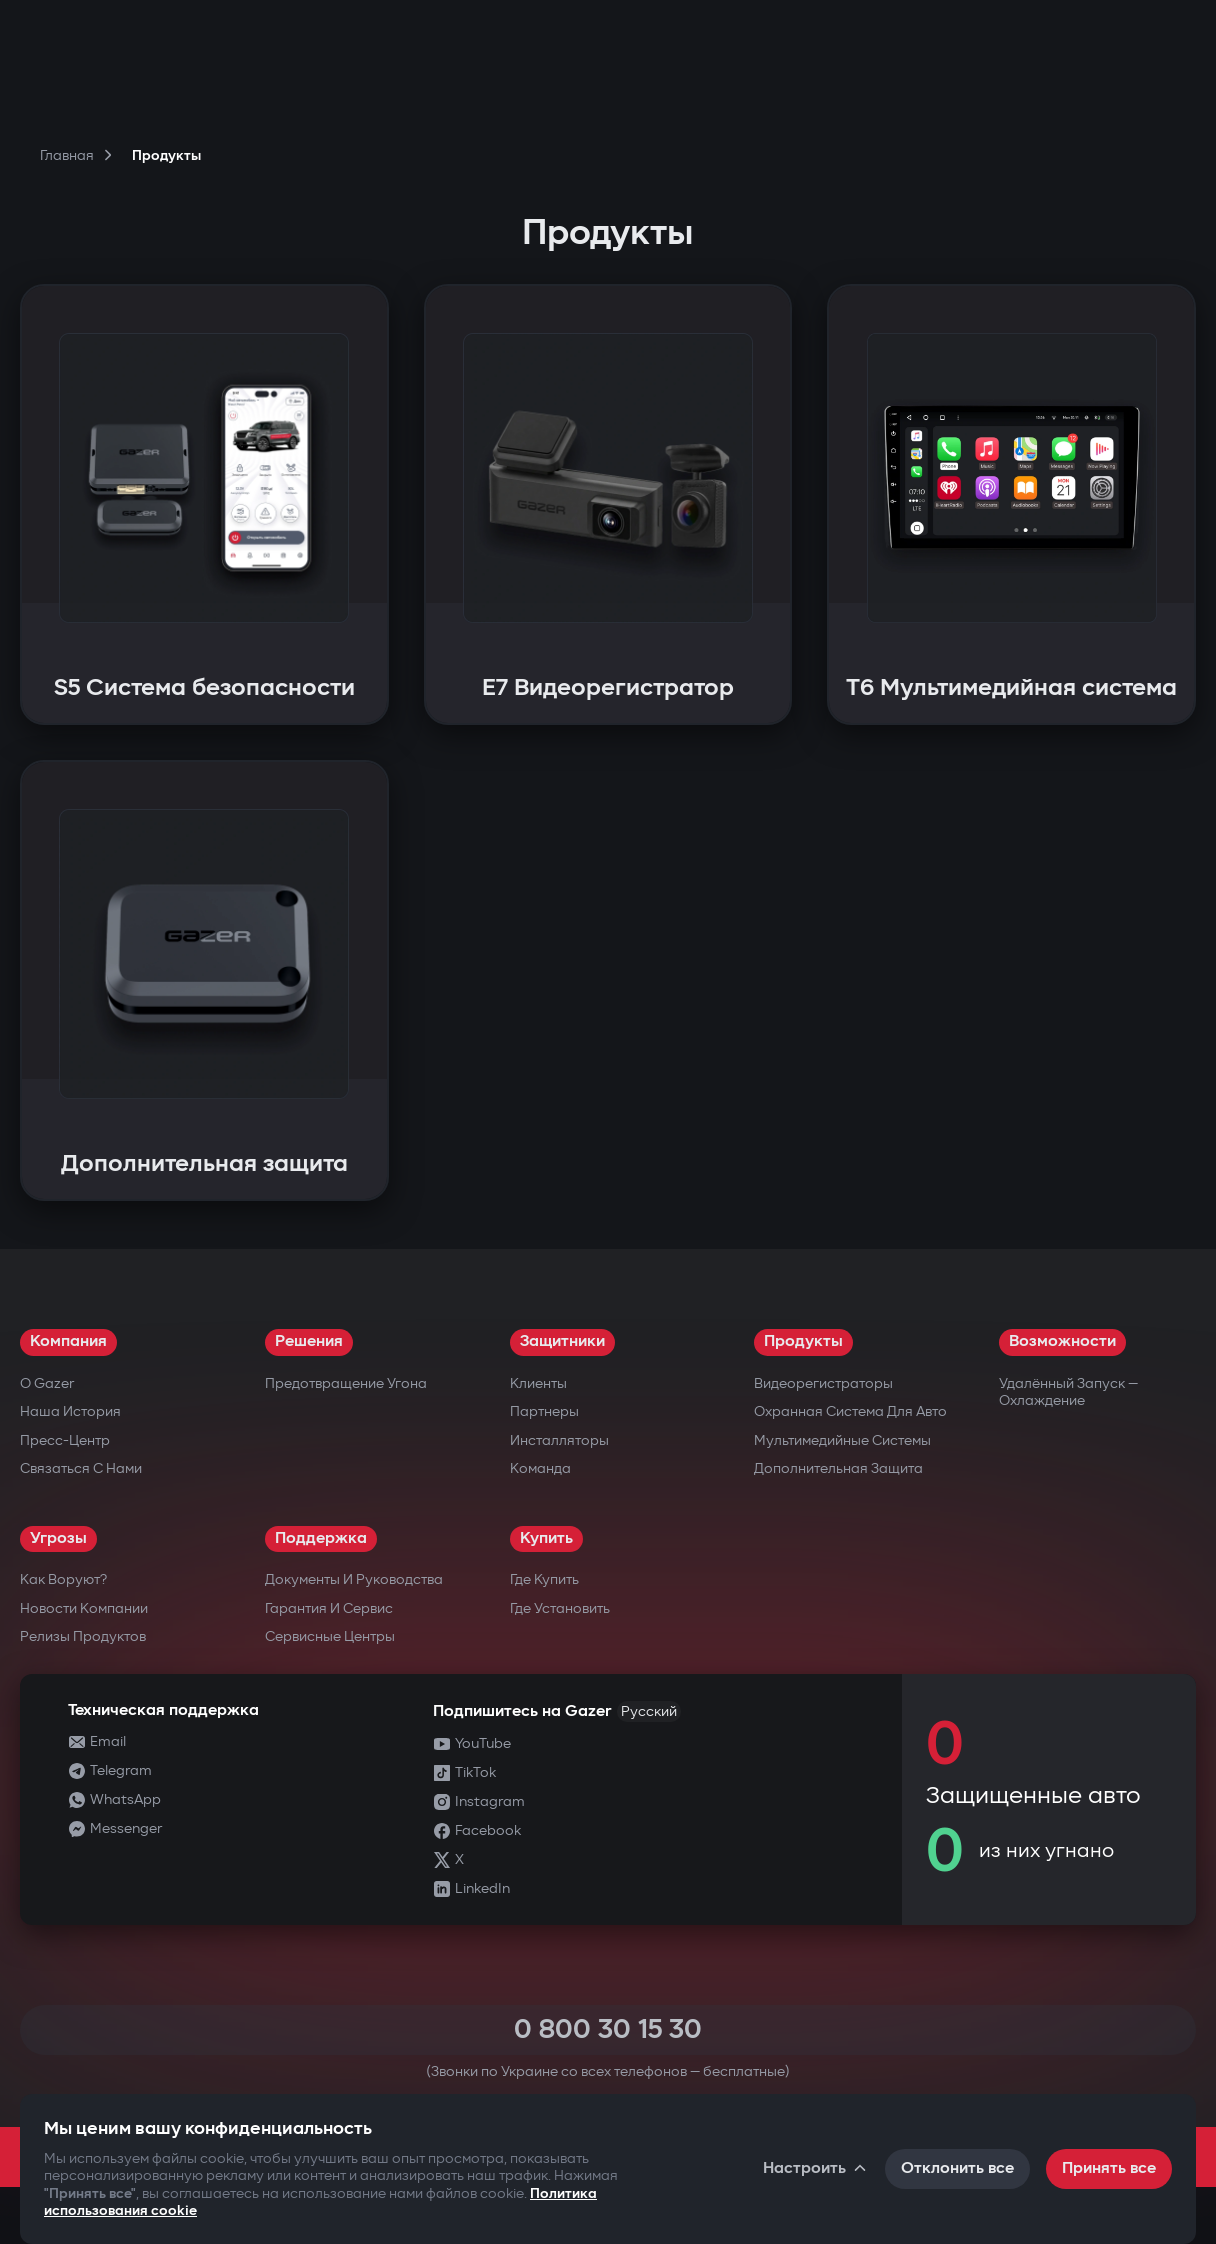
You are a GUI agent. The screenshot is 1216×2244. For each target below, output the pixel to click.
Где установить (560, 1608)
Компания (68, 1341)
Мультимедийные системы (842, 1440)
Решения (309, 1341)
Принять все (1109, 2168)
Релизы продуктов (83, 1636)
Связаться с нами (81, 1468)
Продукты (803, 1341)
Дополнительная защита (838, 1468)
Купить (546, 1538)
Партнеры (544, 1411)
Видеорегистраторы (823, 1383)
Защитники (562, 1341)
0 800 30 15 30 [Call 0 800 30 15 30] (608, 2029)
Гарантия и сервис (329, 1608)
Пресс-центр (65, 1440)
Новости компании (84, 1608)
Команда (540, 1468)
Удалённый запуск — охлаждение (1068, 1392)
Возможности (1062, 1341)
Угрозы (58, 1538)
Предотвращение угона (346, 1383)
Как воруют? (63, 1579)
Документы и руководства (354, 1579)
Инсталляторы (559, 1440)
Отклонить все (957, 2168)
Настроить (816, 2168)
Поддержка (321, 1538)
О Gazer (47, 1383)
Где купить (544, 1579)
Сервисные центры (330, 1636)
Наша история (70, 1411)
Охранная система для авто (850, 1411)
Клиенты (538, 1383)
